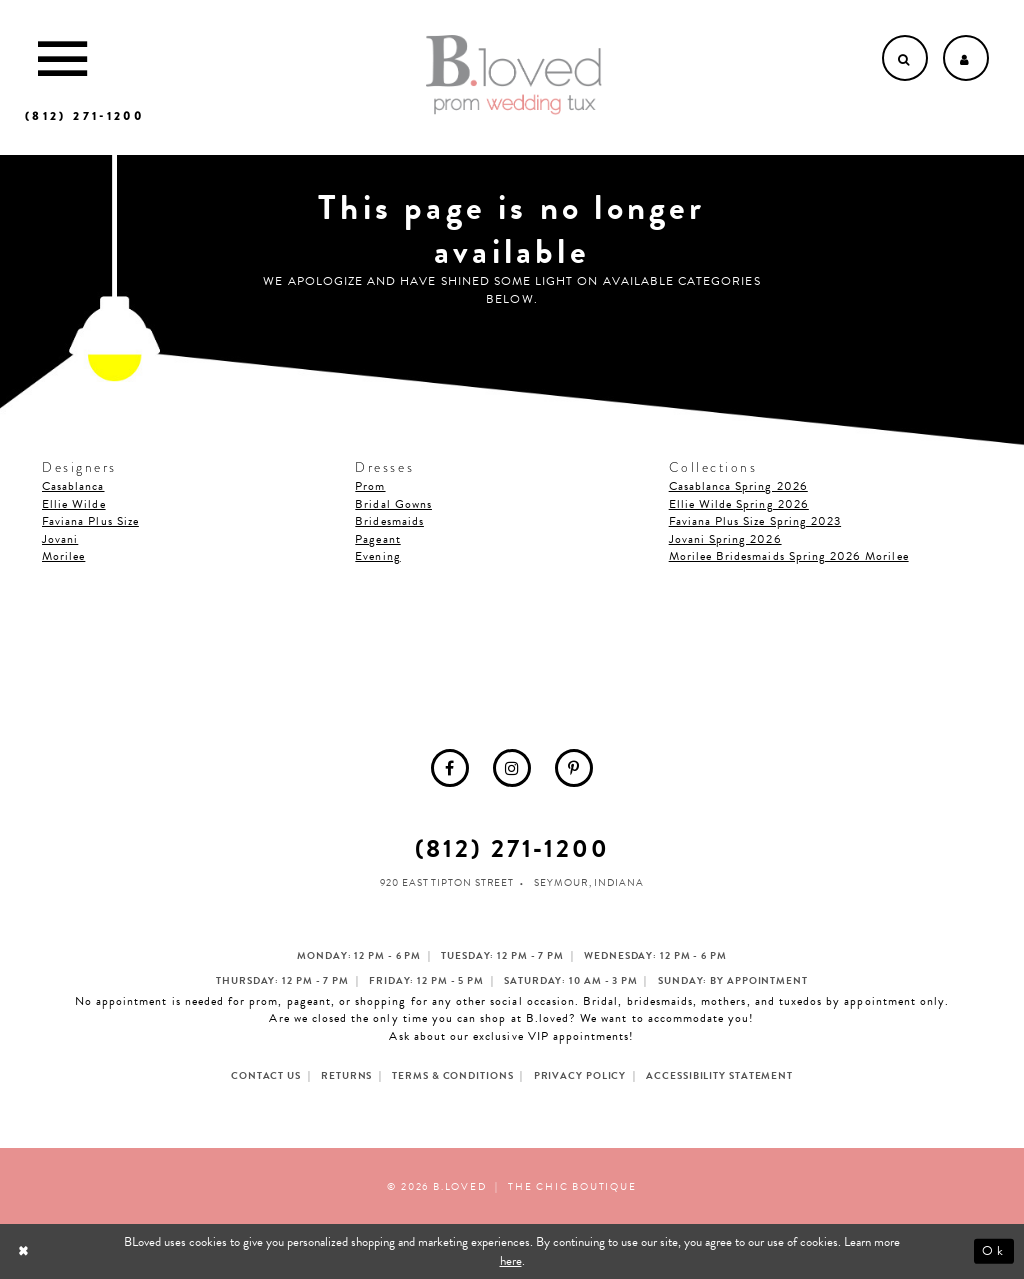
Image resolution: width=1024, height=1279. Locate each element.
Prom (370, 486)
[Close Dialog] (25, 1251)
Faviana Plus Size (90, 521)
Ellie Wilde (74, 504)
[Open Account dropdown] (966, 58)
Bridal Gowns (393, 504)
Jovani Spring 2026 (725, 539)
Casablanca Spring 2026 (738, 486)
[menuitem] (450, 768)
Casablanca (73, 486)
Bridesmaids (389, 521)
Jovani (60, 539)
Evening (377, 556)
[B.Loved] (514, 75)
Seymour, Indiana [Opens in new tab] (588, 882)
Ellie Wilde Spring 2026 (739, 504)
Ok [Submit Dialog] (993, 1251)
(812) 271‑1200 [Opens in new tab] (512, 848)
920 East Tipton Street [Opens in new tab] (447, 882)
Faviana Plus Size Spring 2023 (755, 521)
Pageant (377, 539)
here (511, 1261)
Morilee (63, 556)
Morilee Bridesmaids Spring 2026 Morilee (789, 556)
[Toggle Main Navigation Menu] (62, 58)
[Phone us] (84, 116)
